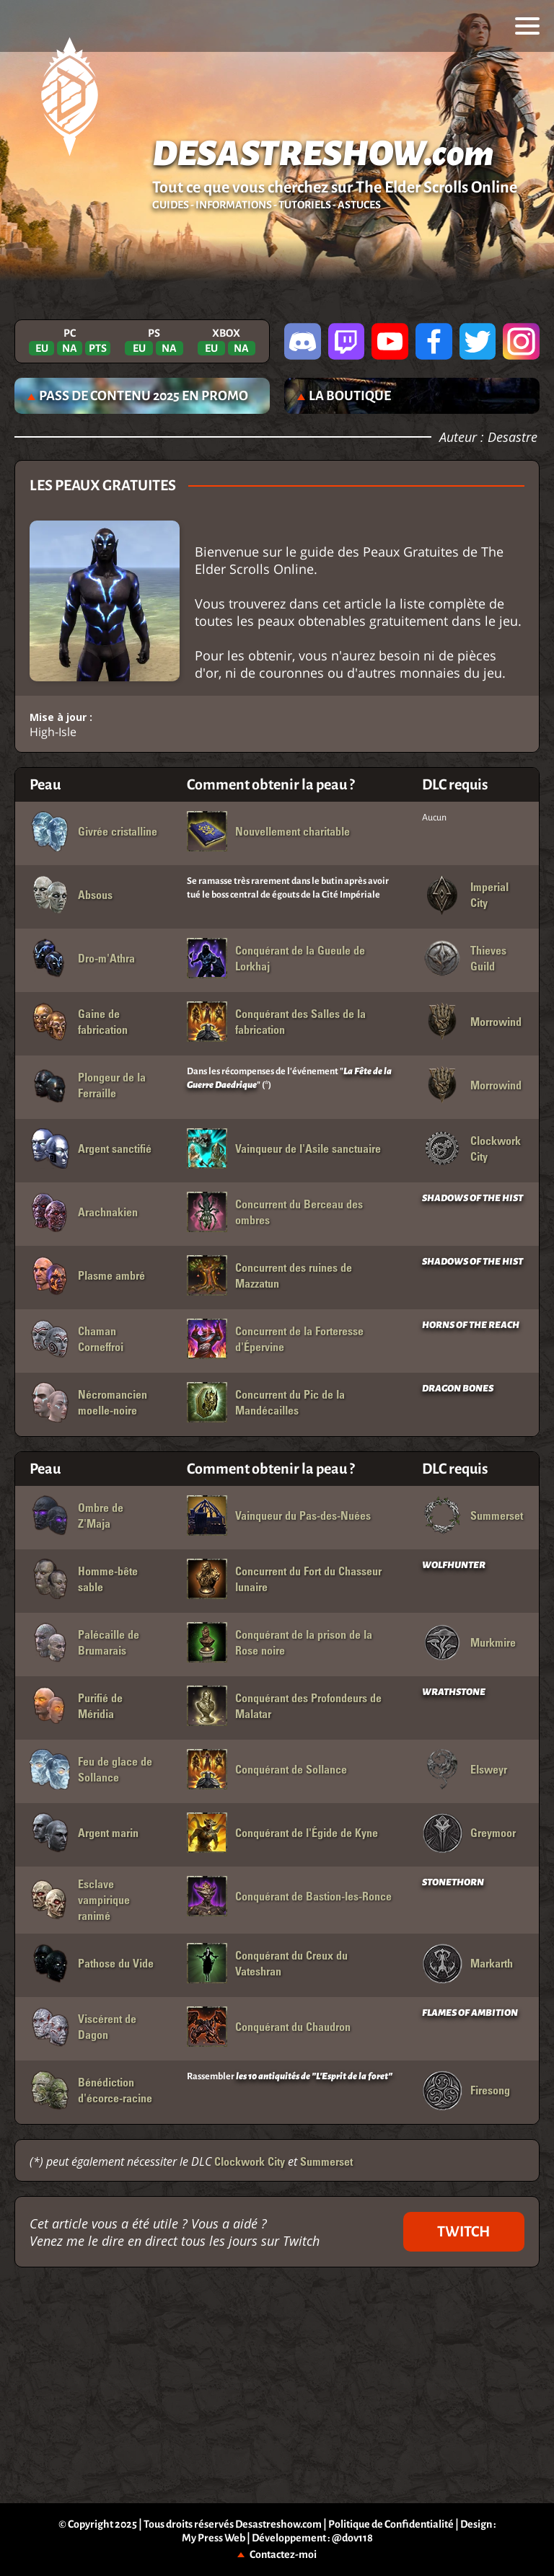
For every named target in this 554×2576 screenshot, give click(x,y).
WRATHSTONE (453, 1692)
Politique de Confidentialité (391, 2524)
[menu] (527, 26)
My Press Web (213, 2538)
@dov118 (352, 2538)
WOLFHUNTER (453, 1565)
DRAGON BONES (457, 1389)
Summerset (326, 2161)
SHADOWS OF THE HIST (472, 1198)
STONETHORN (453, 1882)
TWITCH (463, 2231)
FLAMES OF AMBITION (470, 2013)
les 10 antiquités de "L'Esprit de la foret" (314, 2076)
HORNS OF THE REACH (470, 1325)
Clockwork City (249, 2161)
